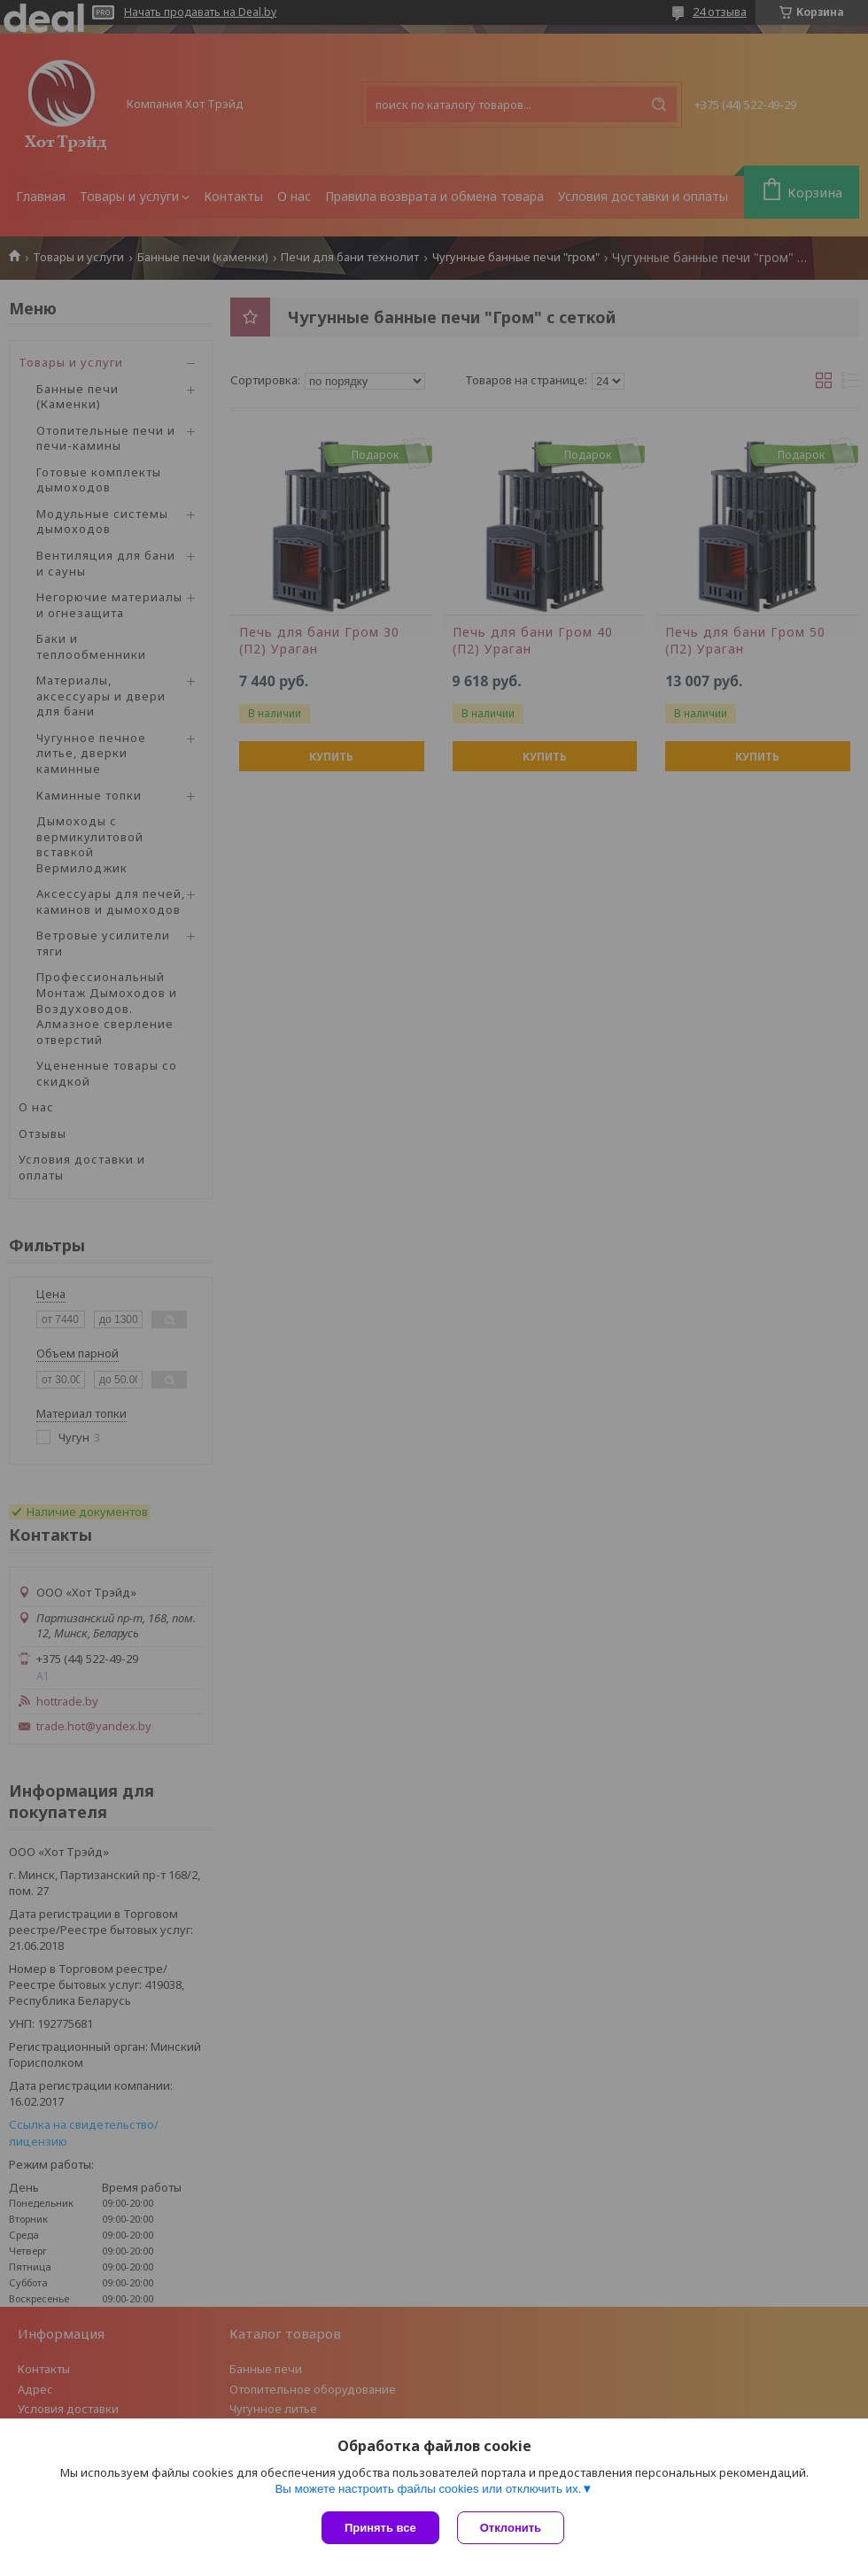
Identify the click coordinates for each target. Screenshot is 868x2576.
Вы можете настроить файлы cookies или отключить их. (428, 2488)
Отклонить (510, 2527)
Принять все (380, 2527)
